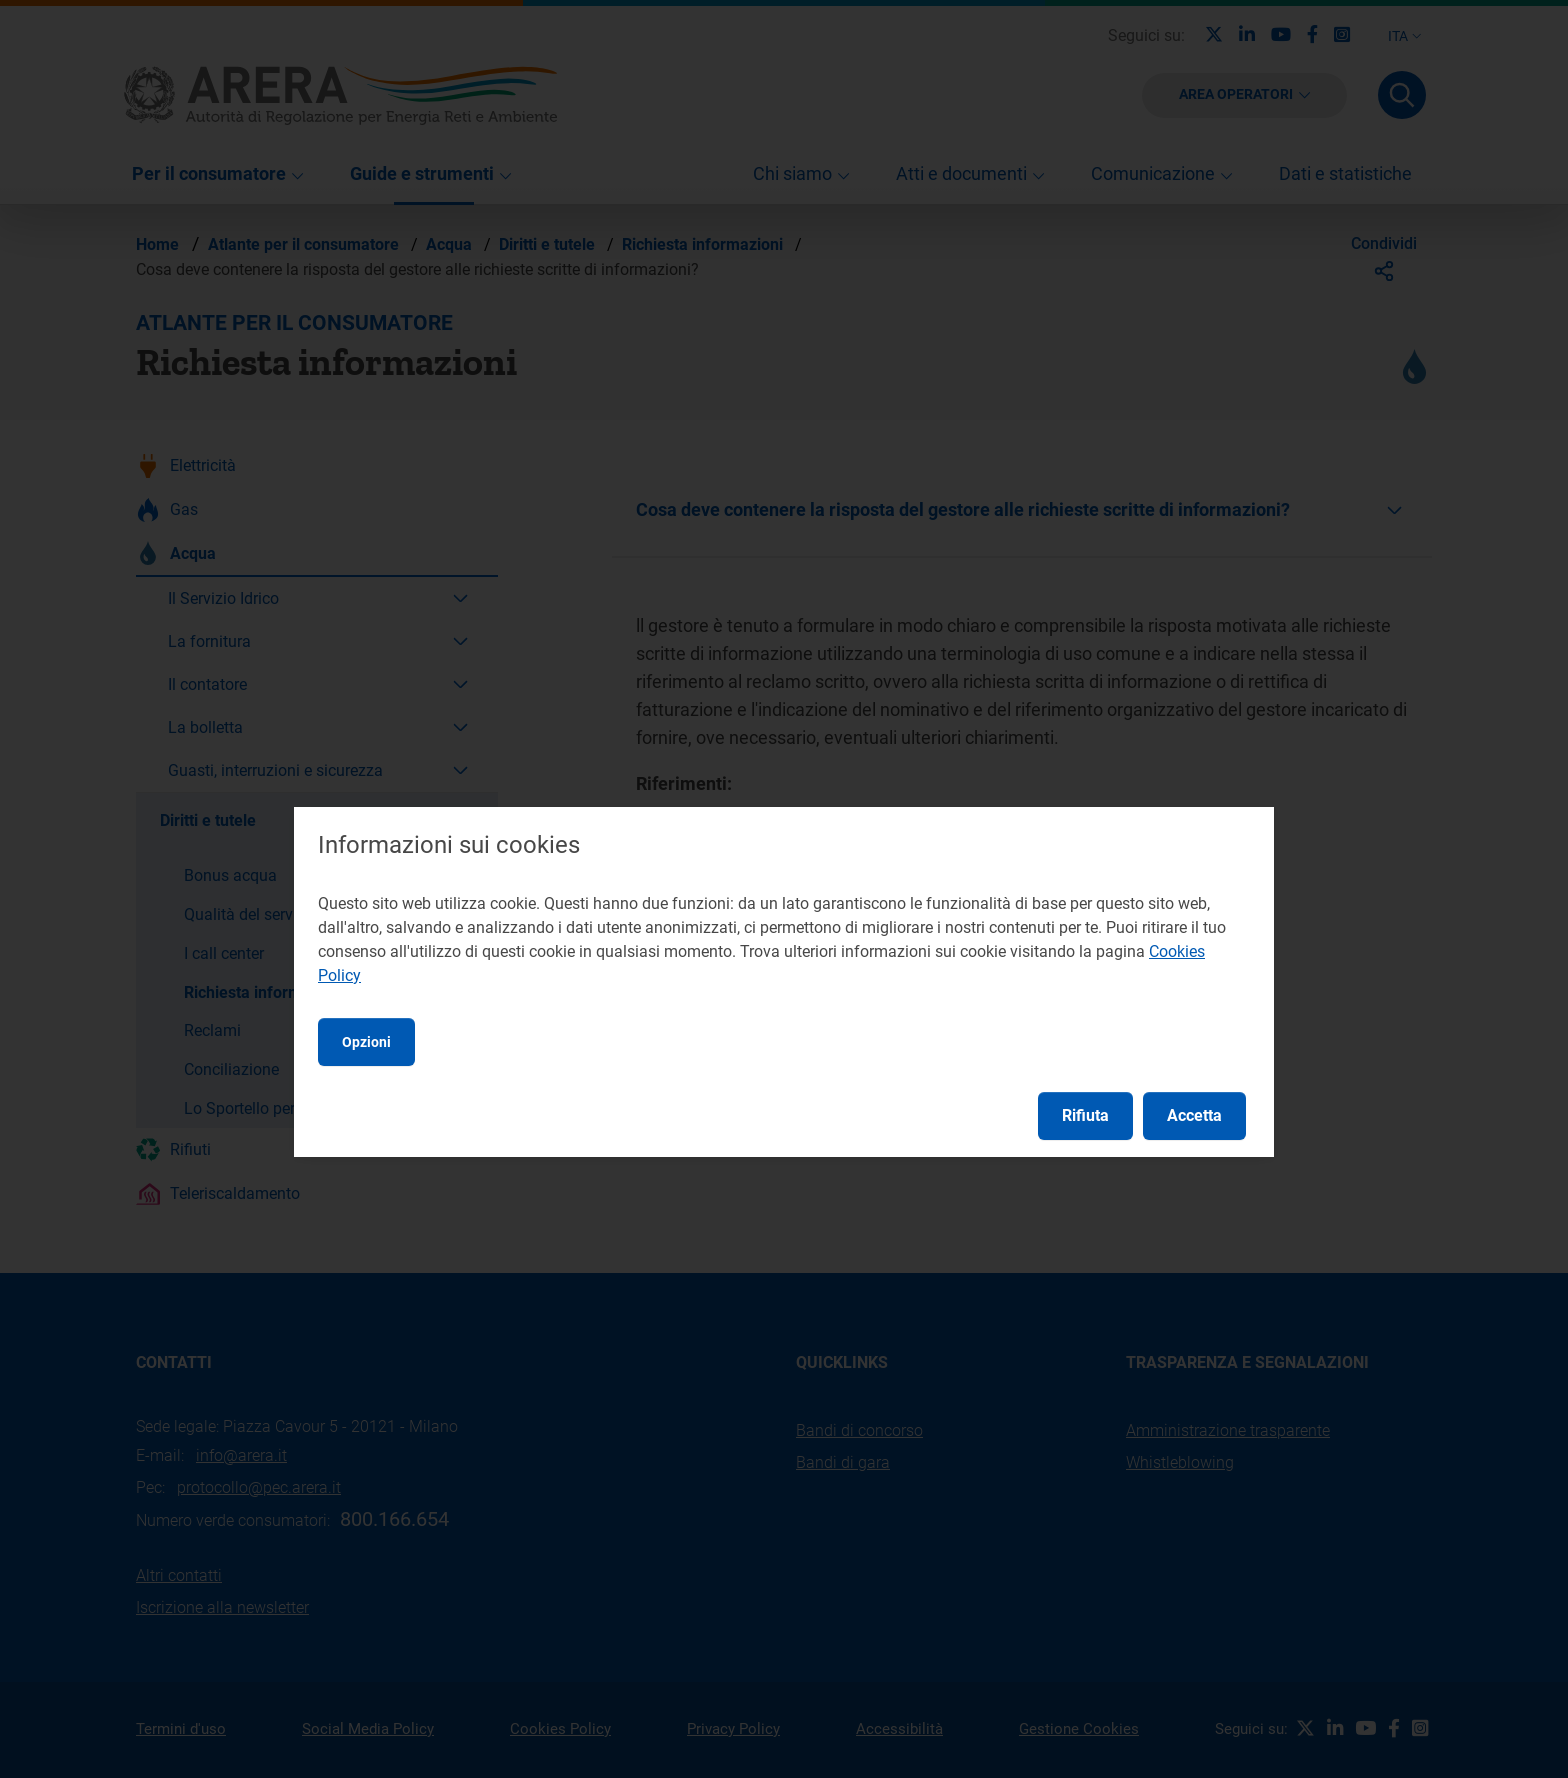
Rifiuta (1085, 1115)
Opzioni (366, 1042)
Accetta (1194, 1115)
